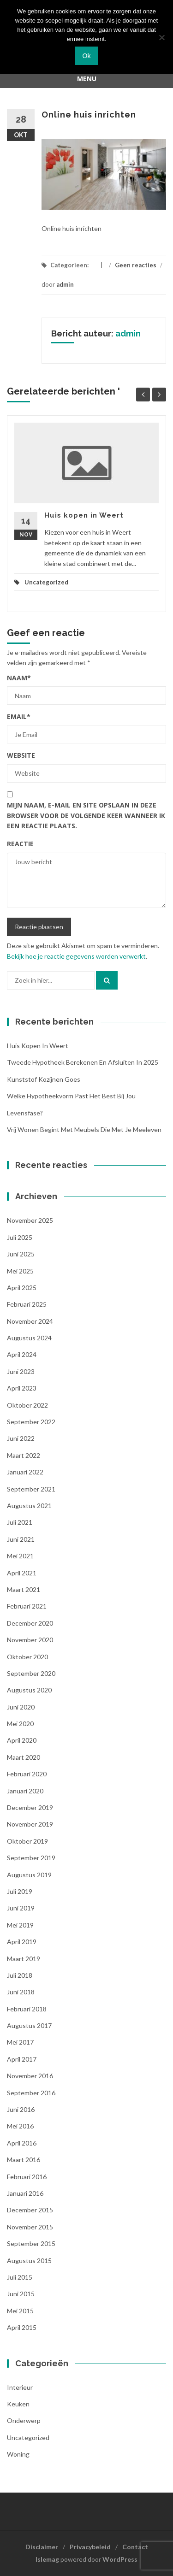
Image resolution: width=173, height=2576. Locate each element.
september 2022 (31, 1422)
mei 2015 (20, 2311)
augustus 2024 (29, 1338)
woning (18, 2454)
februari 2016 (27, 2177)
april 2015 (21, 2327)
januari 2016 (25, 2193)
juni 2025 (21, 1254)
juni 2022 (21, 1438)
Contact (135, 2547)
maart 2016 (23, 2159)
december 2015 (30, 2210)
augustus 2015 (29, 2260)
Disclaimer (41, 2547)
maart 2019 (23, 1959)
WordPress (119, 2559)
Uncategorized (46, 582)
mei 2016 (20, 2126)
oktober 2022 (27, 1405)
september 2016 (31, 2093)
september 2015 (31, 2243)
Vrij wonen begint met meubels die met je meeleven (84, 1129)
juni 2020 (21, 1707)
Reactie (20, 843)
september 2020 (31, 1673)
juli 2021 (19, 1522)
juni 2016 (21, 2109)
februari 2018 (27, 2009)
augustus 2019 (29, 1875)
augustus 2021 (29, 1505)
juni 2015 (21, 2294)
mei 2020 (20, 1723)
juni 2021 (21, 1539)
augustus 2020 (29, 1690)
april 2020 (21, 1740)
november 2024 (30, 1321)
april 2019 (21, 1941)
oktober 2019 (27, 1841)
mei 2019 (20, 1925)
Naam (19, 677)
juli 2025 (19, 1237)
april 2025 (21, 1287)
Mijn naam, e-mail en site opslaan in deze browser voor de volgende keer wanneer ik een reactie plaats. (86, 815)
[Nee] (161, 37)
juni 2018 (21, 1992)
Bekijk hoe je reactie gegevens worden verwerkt (76, 956)
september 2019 (31, 1858)
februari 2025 (27, 1304)
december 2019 (30, 1807)
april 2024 (21, 1354)
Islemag (47, 2559)
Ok (87, 55)
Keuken (18, 2404)
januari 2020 (25, 1791)
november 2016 (30, 2076)
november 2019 (30, 1824)
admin (65, 284)
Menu (86, 78)
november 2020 (30, 1640)
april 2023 (21, 1388)
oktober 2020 (27, 1657)
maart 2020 (23, 1757)
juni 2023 (21, 1371)
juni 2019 (21, 1908)
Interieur (20, 2387)
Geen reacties (135, 265)
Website (21, 755)
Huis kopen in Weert (84, 515)
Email (18, 716)
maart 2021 (23, 1589)
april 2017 (21, 2059)
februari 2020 (27, 1774)
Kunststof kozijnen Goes (43, 1079)
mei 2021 (20, 1556)
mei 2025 (20, 1271)
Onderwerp (24, 2420)
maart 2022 (23, 1455)
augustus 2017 (29, 2025)
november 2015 (30, 2227)
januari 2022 (25, 1472)
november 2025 (30, 1220)
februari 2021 (27, 1606)
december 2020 (30, 1623)
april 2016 (21, 2143)
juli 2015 (19, 2277)
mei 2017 (20, 2042)
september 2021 (31, 1489)
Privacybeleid (90, 2547)
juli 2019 (19, 1891)
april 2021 (21, 1573)
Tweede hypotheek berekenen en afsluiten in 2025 (82, 1062)
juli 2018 (19, 1975)
